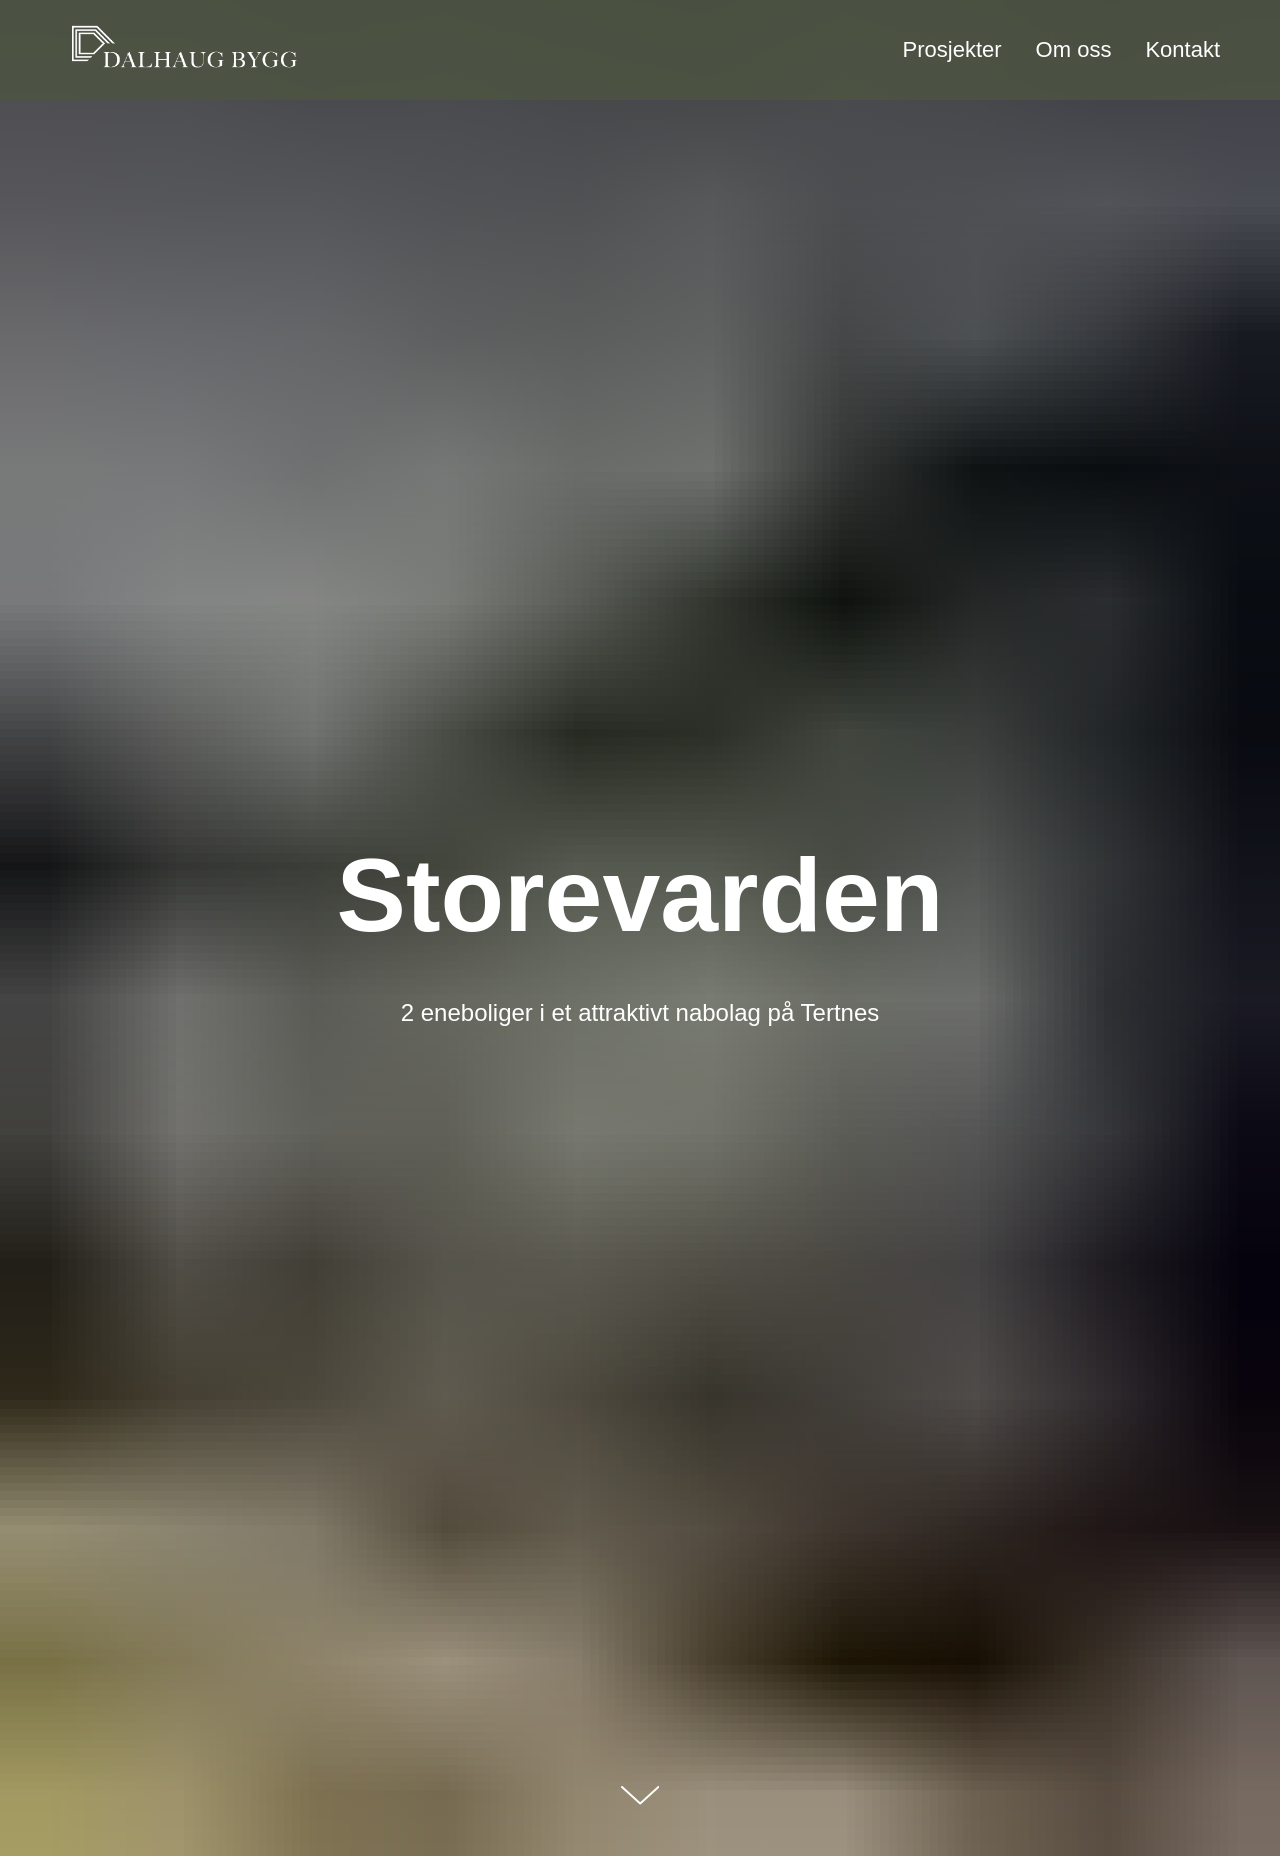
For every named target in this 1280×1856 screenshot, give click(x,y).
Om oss (1074, 49)
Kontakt (1182, 49)
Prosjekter (952, 49)
